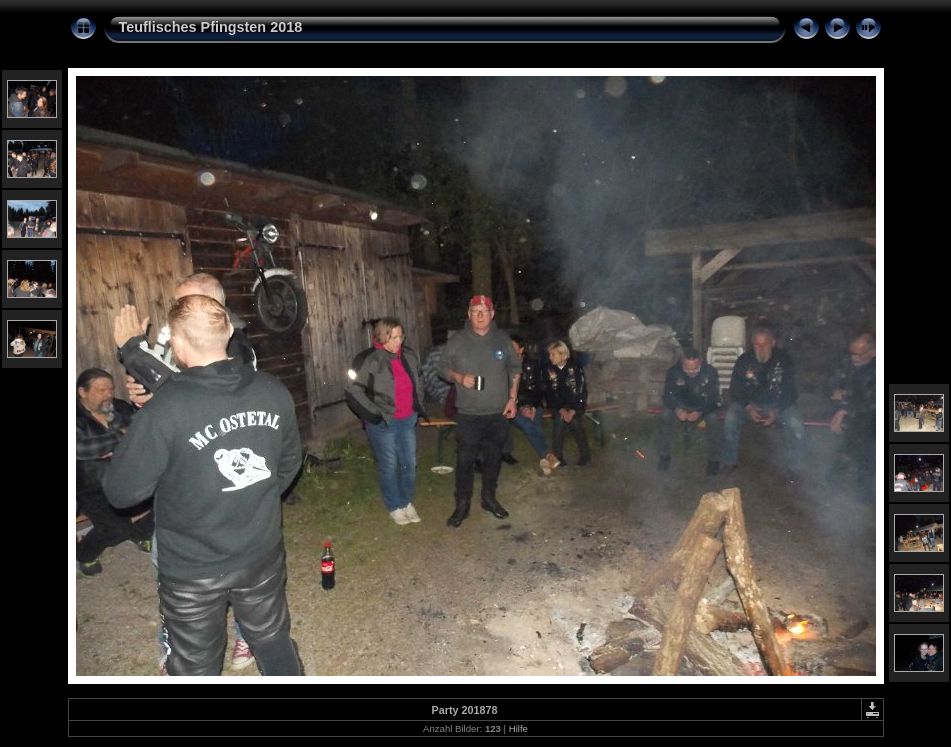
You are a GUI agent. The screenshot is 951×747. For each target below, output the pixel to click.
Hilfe (518, 728)
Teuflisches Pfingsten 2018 (211, 27)
